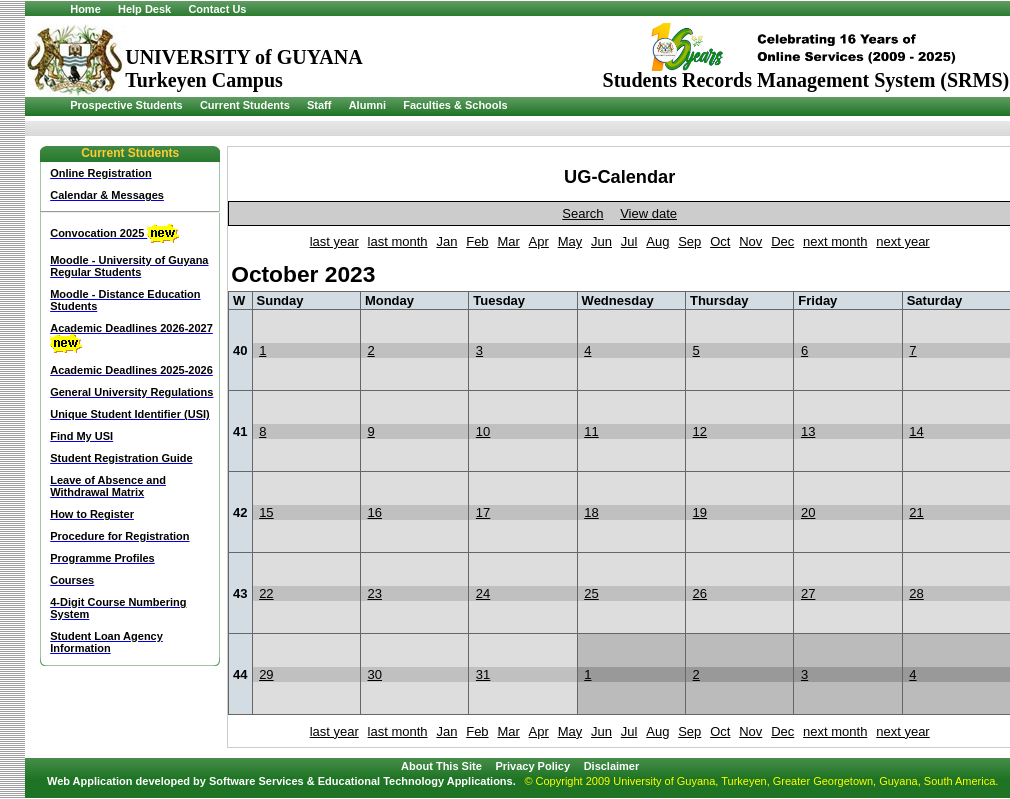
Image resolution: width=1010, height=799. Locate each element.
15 (266, 512)
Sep (689, 241)
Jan (446, 241)
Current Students (245, 105)
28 (916, 593)
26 (700, 593)
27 (808, 593)
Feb (477, 241)
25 (591, 593)
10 (483, 431)
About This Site (441, 766)
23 (375, 593)
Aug (657, 241)
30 (375, 674)
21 (916, 512)
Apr (539, 241)
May (570, 241)
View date (648, 213)
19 (700, 512)
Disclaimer (612, 766)
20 (808, 512)
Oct (720, 241)
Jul (629, 241)
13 (808, 431)
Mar (508, 241)
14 (916, 431)
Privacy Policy (532, 766)
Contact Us (217, 9)
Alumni (367, 105)
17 (483, 512)
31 (483, 674)
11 (591, 431)
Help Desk (144, 9)
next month (835, 241)
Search (582, 213)
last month (398, 241)
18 (591, 512)
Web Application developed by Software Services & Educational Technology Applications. (281, 781)
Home (85, 9)
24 (483, 593)
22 (266, 593)
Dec (782, 241)
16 (375, 512)
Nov (750, 241)
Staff (319, 105)
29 (266, 674)
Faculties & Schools (455, 105)
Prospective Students (126, 105)
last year (334, 241)
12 (700, 431)
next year (902, 241)
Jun (601, 241)
